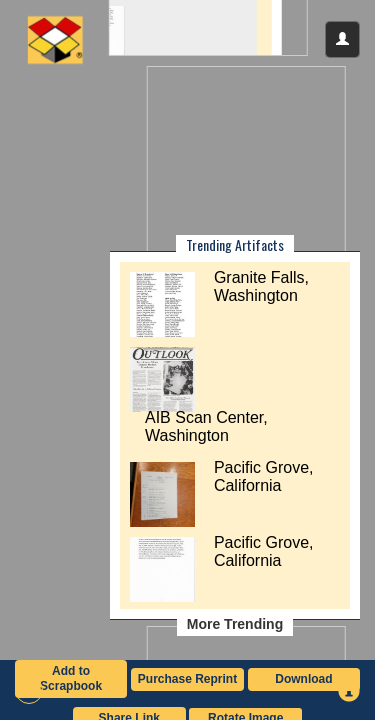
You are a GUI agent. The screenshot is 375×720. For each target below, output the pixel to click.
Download (303, 679)
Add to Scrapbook (71, 678)
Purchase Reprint (187, 679)
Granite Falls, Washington (261, 286)
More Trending (235, 624)
